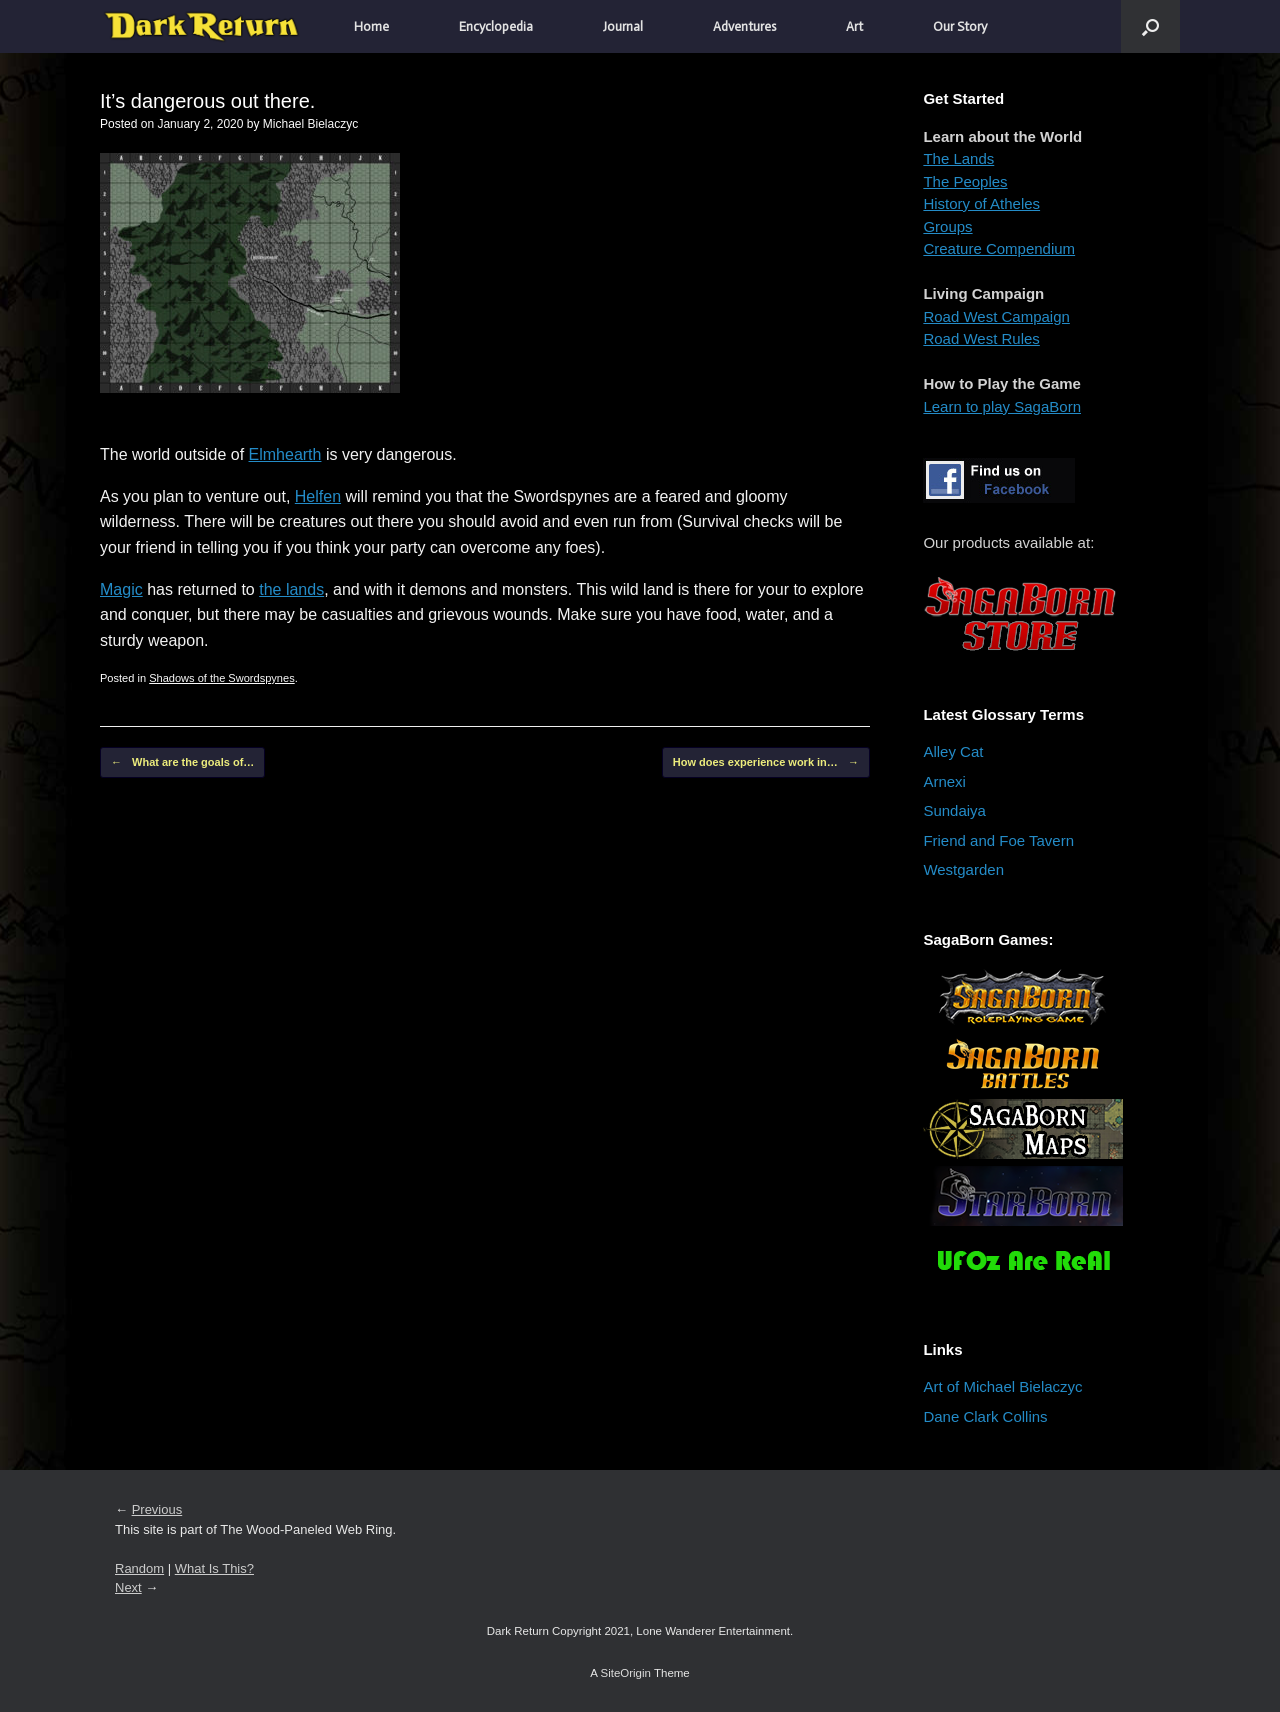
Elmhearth (285, 454)
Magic (121, 589)
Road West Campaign (996, 316)
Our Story (960, 26)
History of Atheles (981, 203)
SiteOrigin (625, 1673)
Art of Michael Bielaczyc (1002, 1386)
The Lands (958, 158)
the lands (291, 589)
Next (128, 1587)
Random (139, 1568)
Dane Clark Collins (985, 1416)
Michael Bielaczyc (310, 124)
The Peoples (965, 181)
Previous (157, 1509)
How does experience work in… (766, 762)
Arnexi (944, 781)
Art (854, 26)
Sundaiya (954, 810)
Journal (623, 26)
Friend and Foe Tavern (998, 840)
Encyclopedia (496, 26)
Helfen (318, 496)
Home (371, 26)
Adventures (744, 26)
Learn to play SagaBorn (1002, 406)
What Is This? (214, 1568)
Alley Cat (953, 751)
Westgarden (963, 869)
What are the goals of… (182, 762)
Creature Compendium (999, 248)
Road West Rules (981, 338)
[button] (1150, 26)
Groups (947, 226)
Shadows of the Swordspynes (222, 678)
